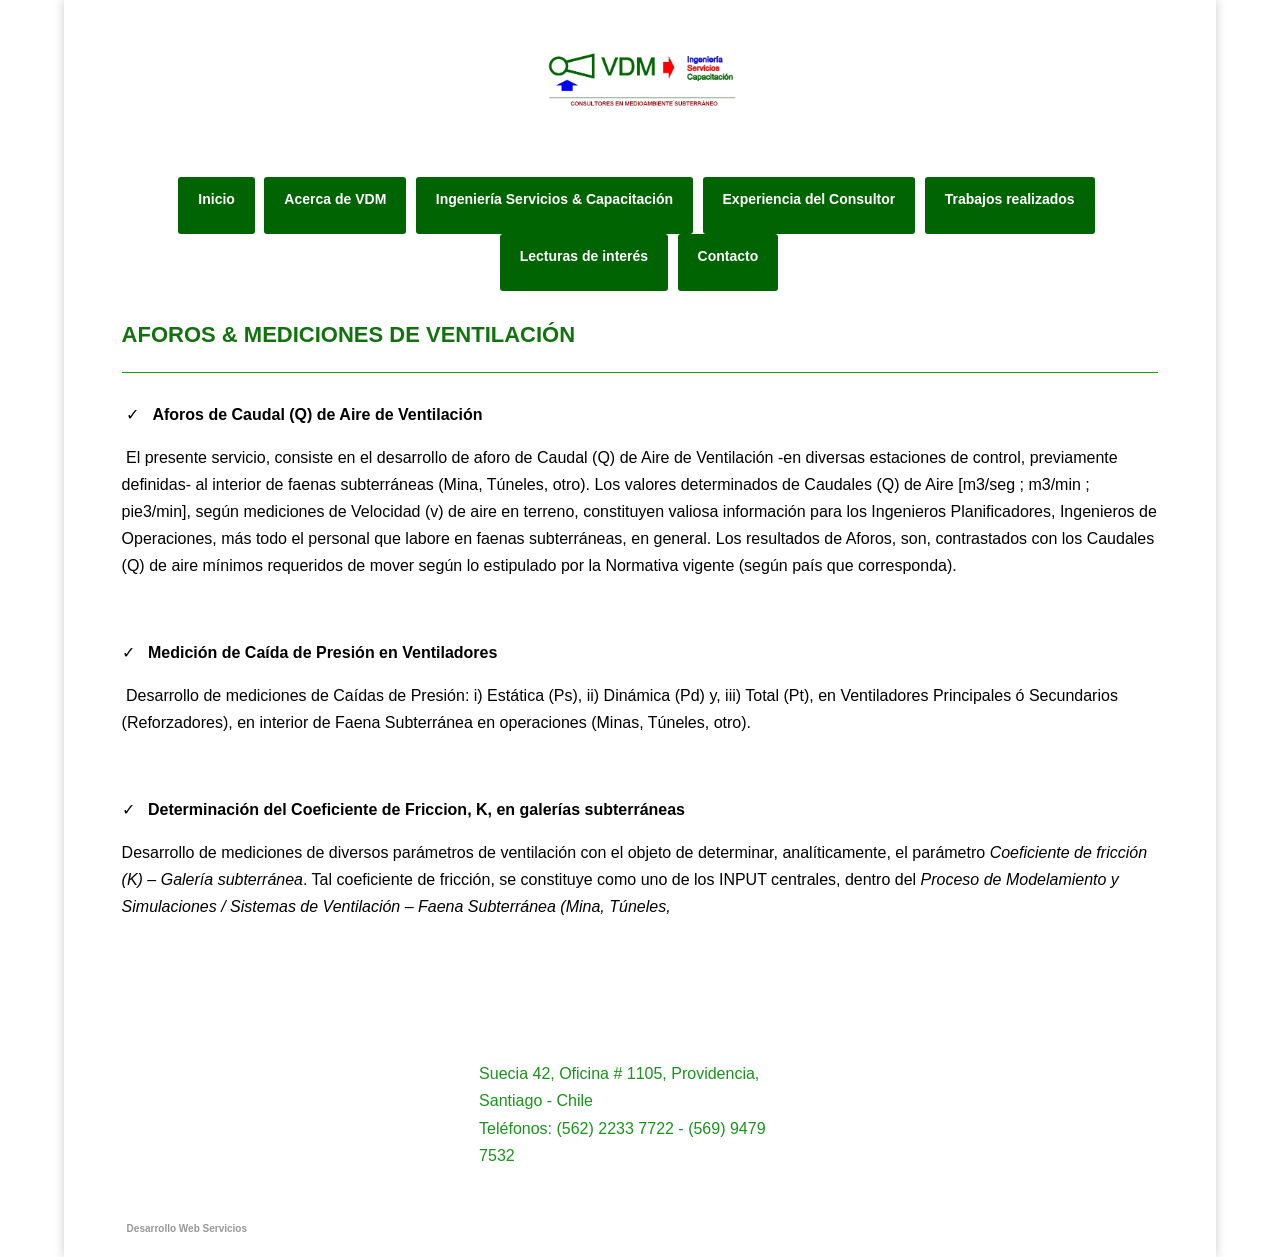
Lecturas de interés (584, 256)
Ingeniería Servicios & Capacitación (554, 199)
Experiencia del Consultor (809, 199)
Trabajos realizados (1010, 199)
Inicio (216, 199)
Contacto (728, 256)
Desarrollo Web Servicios (187, 1228)
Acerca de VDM (335, 199)
